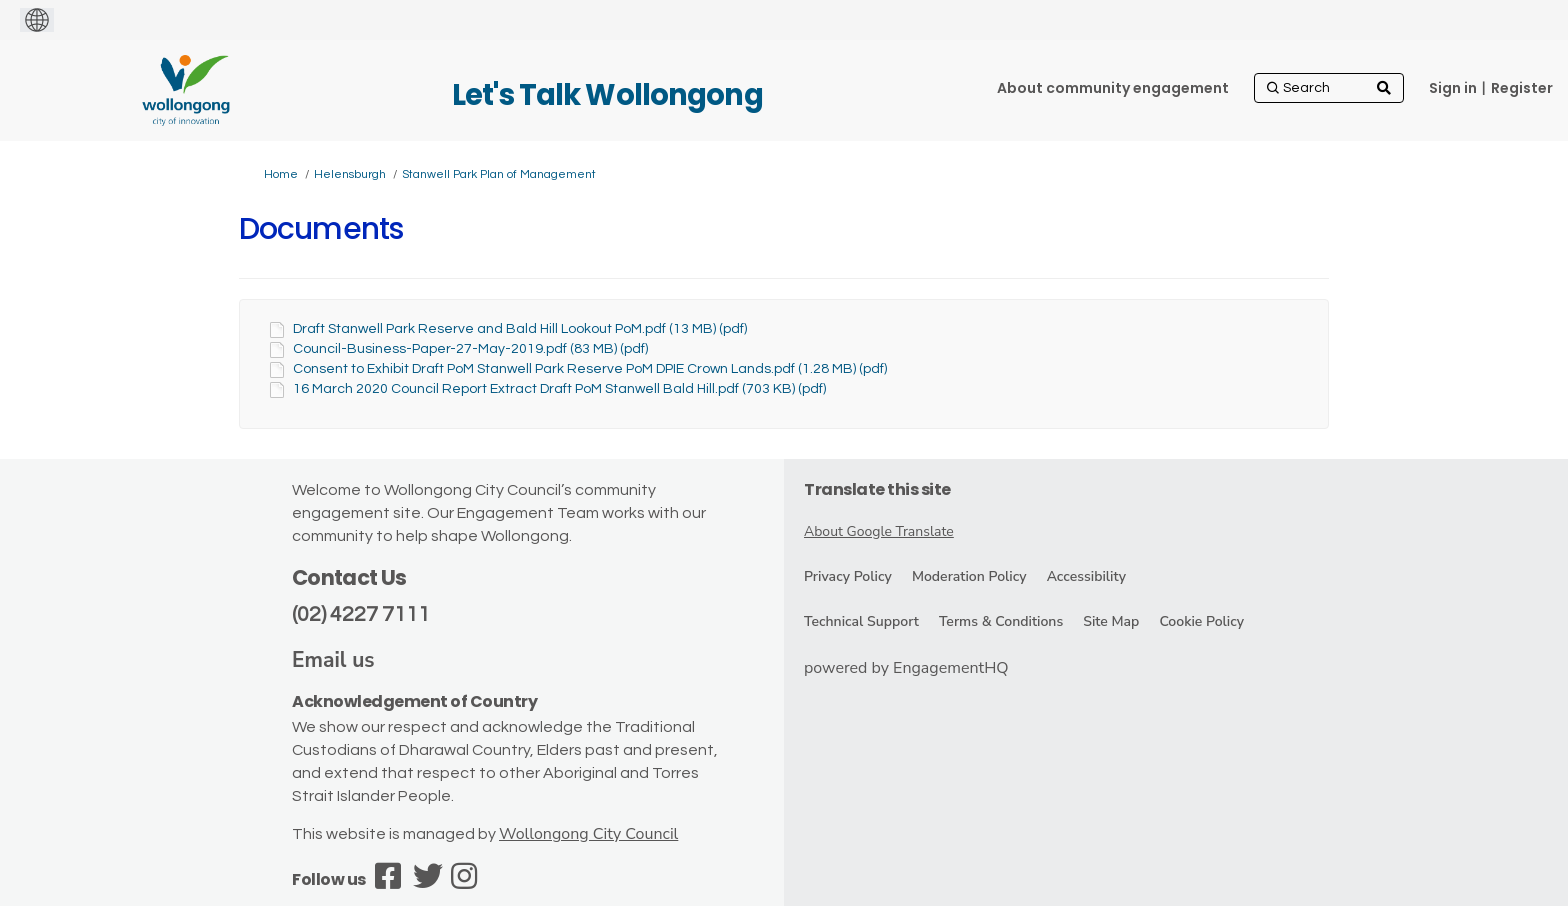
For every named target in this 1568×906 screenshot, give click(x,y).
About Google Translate (879, 531)
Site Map (1111, 621)
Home (281, 174)
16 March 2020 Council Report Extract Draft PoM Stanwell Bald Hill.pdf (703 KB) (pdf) (559, 389)
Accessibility (1086, 576)
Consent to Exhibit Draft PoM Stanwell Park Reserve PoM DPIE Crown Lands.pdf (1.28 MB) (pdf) (590, 369)
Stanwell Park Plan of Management (499, 174)
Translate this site (877, 489)
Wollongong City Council (588, 834)
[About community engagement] (1113, 88)
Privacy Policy (848, 576)
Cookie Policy (1201, 621)
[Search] (1329, 88)
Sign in (1453, 88)
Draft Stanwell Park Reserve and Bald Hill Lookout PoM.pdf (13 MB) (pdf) (520, 329)
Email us (333, 660)
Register (1522, 88)
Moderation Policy (969, 576)
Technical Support (861, 621)
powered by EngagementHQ (906, 668)
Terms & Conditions (1001, 621)
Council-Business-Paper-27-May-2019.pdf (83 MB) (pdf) (470, 349)
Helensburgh (350, 174)
